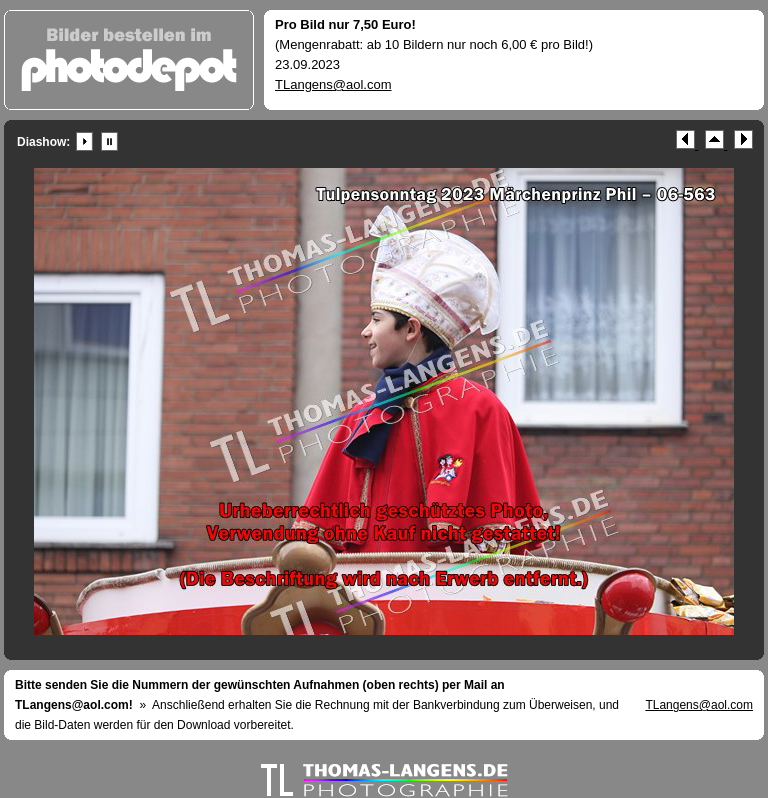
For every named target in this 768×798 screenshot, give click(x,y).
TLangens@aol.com (333, 84)
